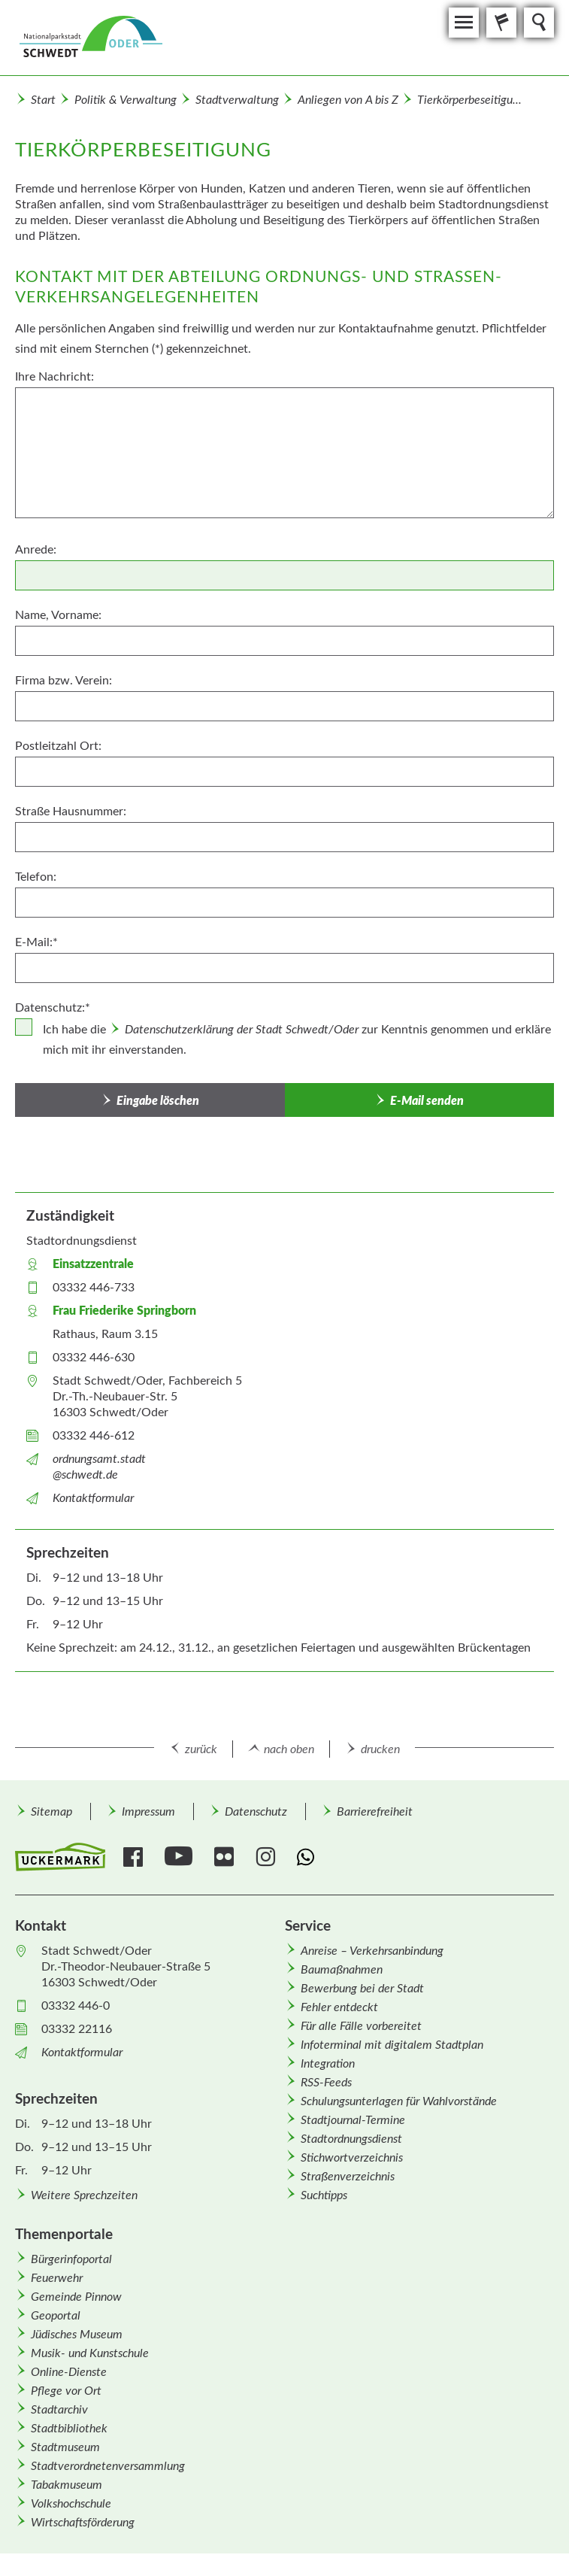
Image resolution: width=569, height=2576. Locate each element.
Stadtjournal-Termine (353, 2120)
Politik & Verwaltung (125, 100)
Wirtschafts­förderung (83, 2523)
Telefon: (35, 877)
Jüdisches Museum (77, 2335)
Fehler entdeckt (339, 2007)
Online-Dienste (69, 2372)
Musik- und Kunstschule (90, 2353)
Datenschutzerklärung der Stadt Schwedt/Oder (242, 1030)
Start (43, 100)
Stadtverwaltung (237, 100)
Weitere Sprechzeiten (84, 2195)
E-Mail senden (427, 1101)
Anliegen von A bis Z (348, 100)
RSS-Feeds (326, 2083)
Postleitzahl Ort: (58, 746)
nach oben (289, 1749)
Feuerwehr (57, 2278)
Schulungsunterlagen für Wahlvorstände (399, 2101)
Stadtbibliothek (69, 2429)
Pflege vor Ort (66, 2391)
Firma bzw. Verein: (63, 681)
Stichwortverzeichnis (352, 2158)
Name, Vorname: (58, 615)
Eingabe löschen (158, 1101)
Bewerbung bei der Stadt (362, 1989)
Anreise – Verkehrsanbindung (372, 1951)
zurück (201, 1749)
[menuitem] (51, 1811)
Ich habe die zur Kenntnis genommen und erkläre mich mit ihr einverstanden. (297, 1040)
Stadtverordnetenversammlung (108, 2466)
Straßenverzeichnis (348, 2177)
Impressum (148, 1812)
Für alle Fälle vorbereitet (361, 2026)
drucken (380, 1749)
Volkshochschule (71, 2504)
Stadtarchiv (59, 2410)
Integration (328, 2064)
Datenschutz (256, 1812)
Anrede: (35, 550)
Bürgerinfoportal (71, 2259)
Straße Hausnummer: (70, 812)
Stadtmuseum (65, 2447)
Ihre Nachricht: (54, 377)
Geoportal (55, 2316)
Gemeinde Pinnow (76, 2297)
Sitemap (51, 1812)
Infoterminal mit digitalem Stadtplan (392, 2045)
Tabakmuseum (66, 2485)
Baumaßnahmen (342, 1970)
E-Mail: (36, 942)
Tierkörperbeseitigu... (469, 100)
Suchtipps (324, 2195)
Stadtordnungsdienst (351, 2139)
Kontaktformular (93, 1498)
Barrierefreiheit (375, 1812)
